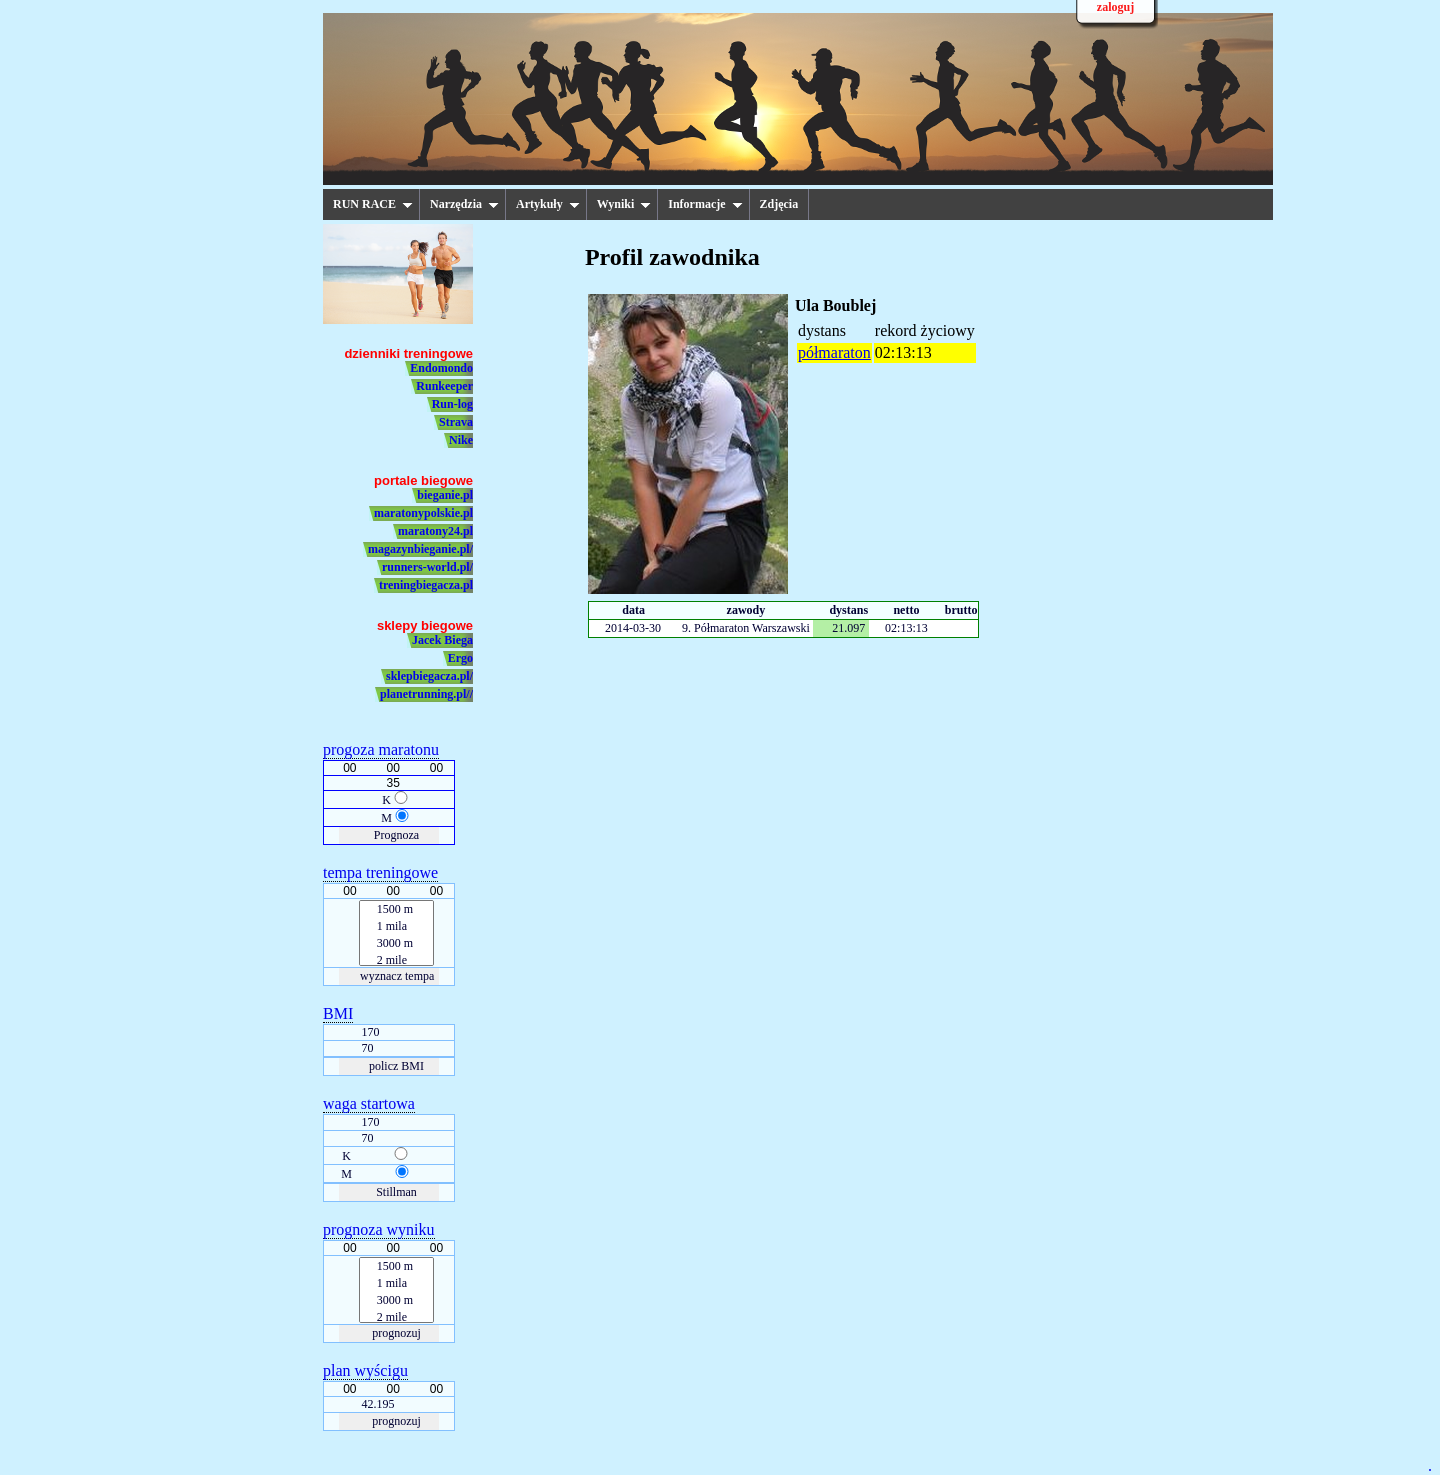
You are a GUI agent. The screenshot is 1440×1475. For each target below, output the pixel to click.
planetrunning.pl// (426, 694)
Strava (456, 422)
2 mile (397, 961)
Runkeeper (444, 386)
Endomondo (441, 368)
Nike (461, 440)
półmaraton (834, 352)
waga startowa (369, 1104)
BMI (338, 1014)
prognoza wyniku (379, 1230)
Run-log (452, 404)
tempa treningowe (380, 873)
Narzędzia (464, 204)
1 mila (397, 927)
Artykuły (548, 204)
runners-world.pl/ (427, 567)
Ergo (460, 658)
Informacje (705, 204)
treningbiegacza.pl (426, 585)
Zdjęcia (779, 204)
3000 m (397, 944)
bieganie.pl (445, 495)
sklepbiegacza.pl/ (429, 676)
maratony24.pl (435, 531)
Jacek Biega (442, 640)
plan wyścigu (365, 1371)
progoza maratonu (381, 750)
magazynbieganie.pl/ (420, 549)
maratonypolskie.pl (423, 513)
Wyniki (624, 204)
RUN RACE (373, 204)
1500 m (397, 910)
